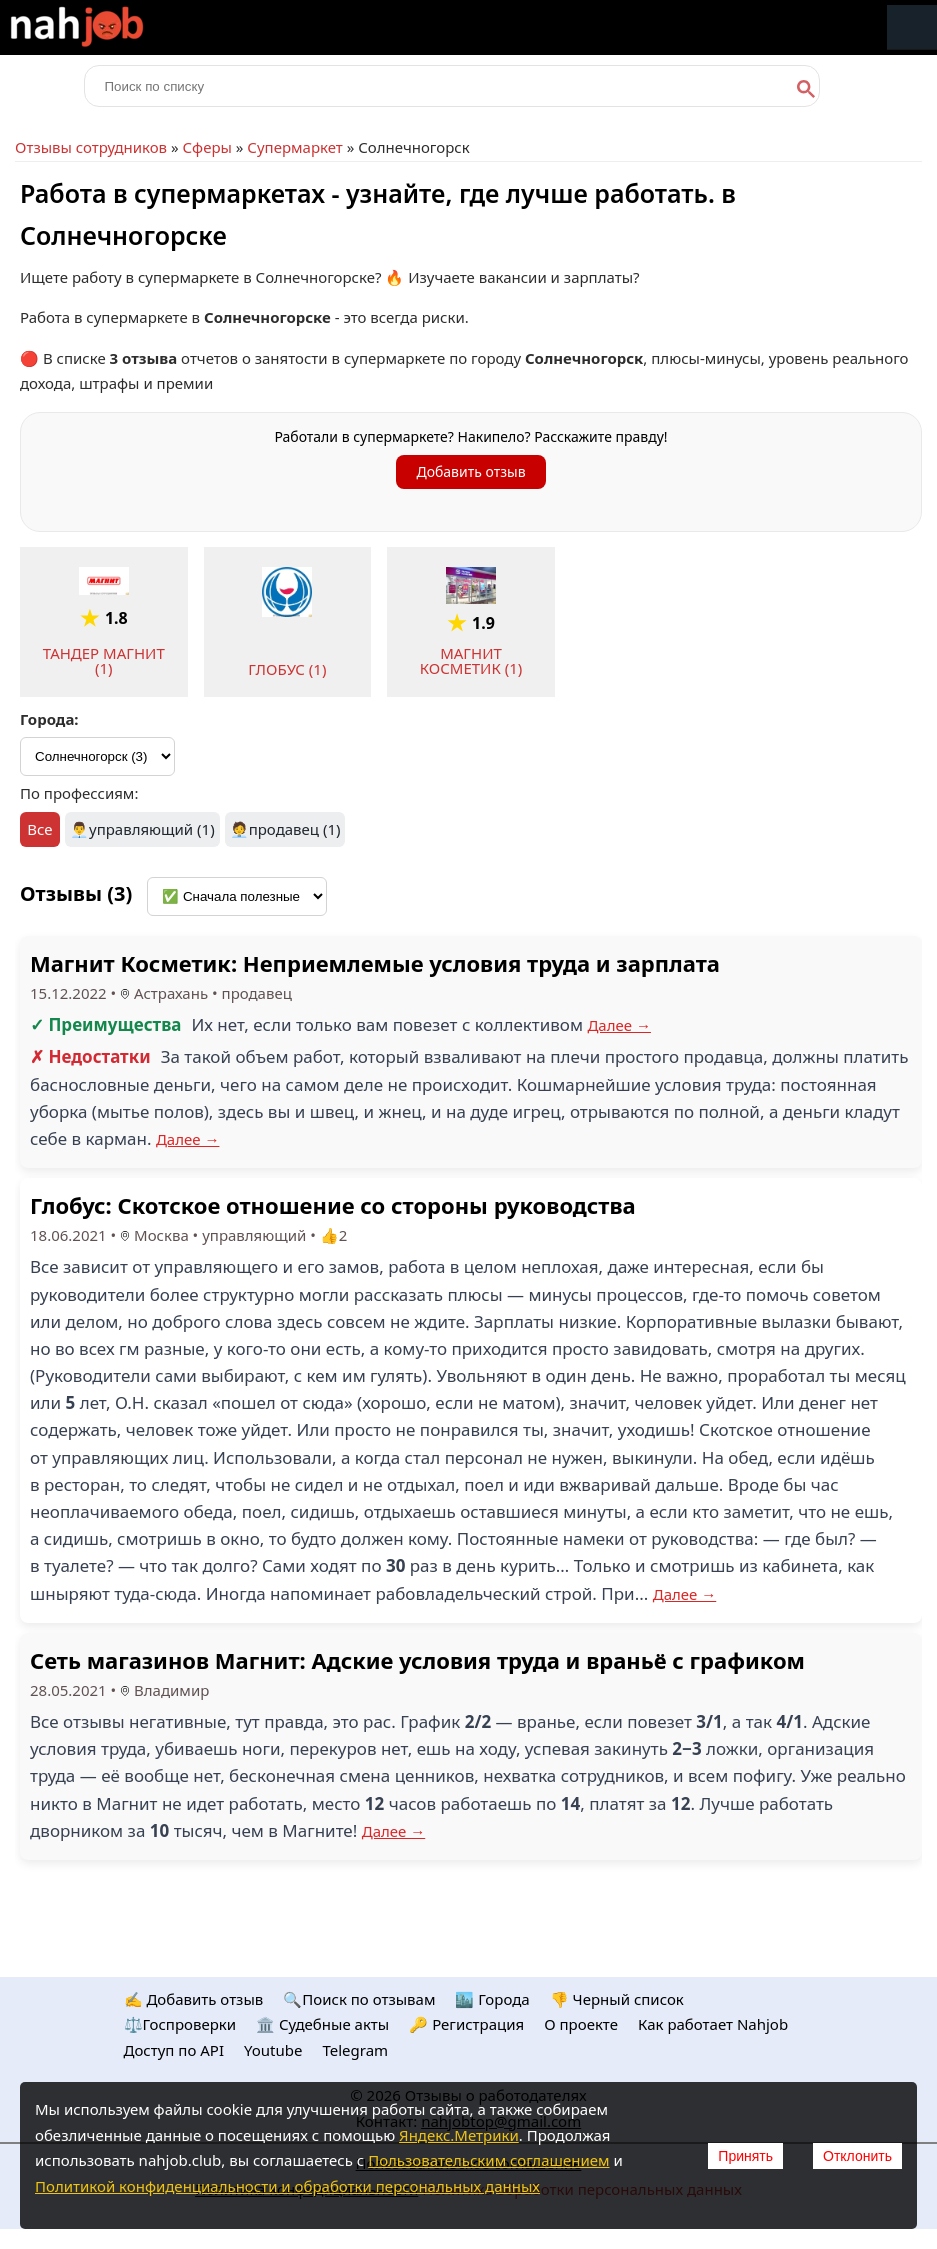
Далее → (619, 1025)
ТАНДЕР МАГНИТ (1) (104, 660)
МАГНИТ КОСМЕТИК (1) (471, 660)
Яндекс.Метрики (459, 2135)
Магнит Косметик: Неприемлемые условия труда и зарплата (375, 963)
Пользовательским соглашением (488, 2160)
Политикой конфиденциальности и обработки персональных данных (287, 2186)
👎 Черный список (617, 1999)
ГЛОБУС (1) (287, 669)
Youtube (273, 2050)
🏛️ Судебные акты (322, 2024)
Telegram (355, 2050)
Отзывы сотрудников (91, 147)
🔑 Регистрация (466, 2024)
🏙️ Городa (492, 1999)
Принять (745, 2156)
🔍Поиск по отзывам (359, 1999)
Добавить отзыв (470, 471)
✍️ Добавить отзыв (194, 1999)
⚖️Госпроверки (180, 2024)
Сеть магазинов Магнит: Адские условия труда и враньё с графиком (417, 1660)
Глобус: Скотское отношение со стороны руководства (333, 1205)
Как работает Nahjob (713, 2024)
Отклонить (857, 2156)
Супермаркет (294, 147)
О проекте (581, 2024)
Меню (912, 27)
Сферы (206, 147)
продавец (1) (295, 829)
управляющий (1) (152, 829)
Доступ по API (174, 2050)
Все (39, 829)
